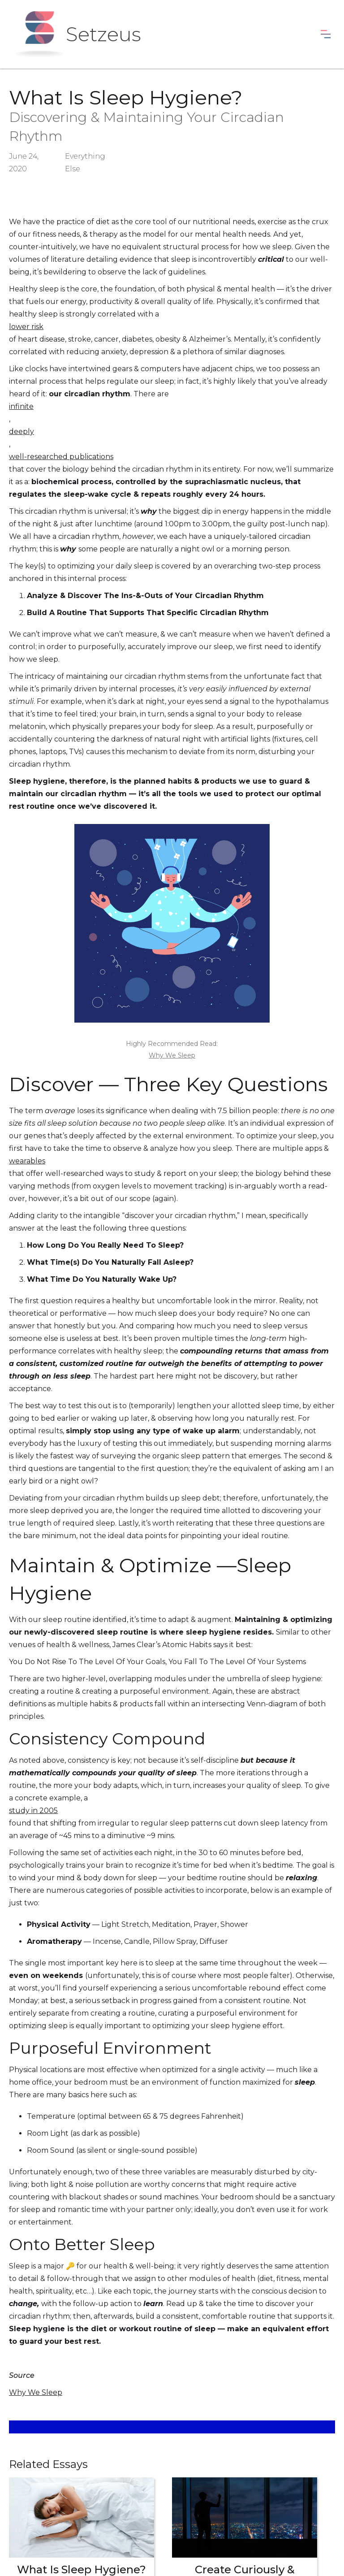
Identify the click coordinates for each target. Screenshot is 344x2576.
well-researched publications (61, 456)
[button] (326, 34)
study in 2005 (33, 1810)
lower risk (26, 326)
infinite (21, 406)
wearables (27, 1161)
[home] (77, 34)
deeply (21, 431)
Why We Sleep (172, 1055)
